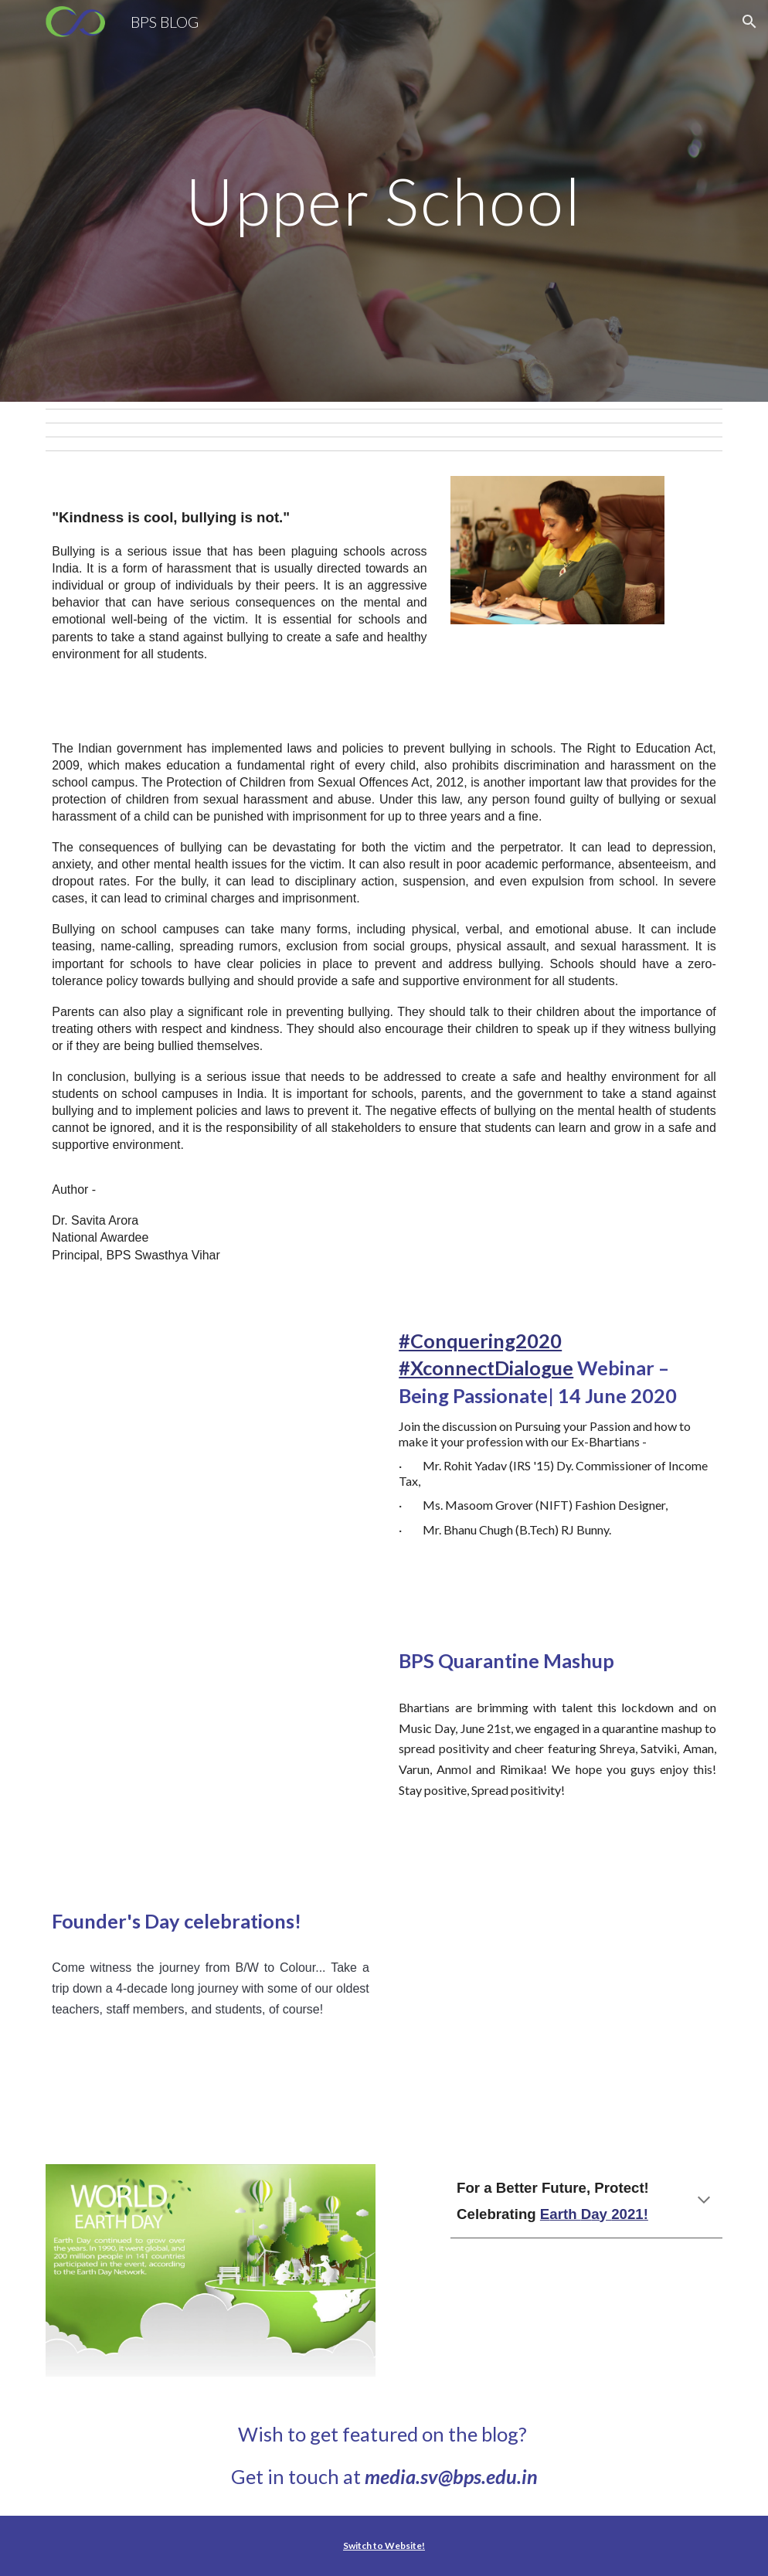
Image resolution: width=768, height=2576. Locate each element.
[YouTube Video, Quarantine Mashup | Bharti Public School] (211, 1752)
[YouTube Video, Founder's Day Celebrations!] (557, 2014)
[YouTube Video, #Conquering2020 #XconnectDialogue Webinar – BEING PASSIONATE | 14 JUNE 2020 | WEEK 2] (211, 1462)
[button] (749, 21)
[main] (384, 200)
